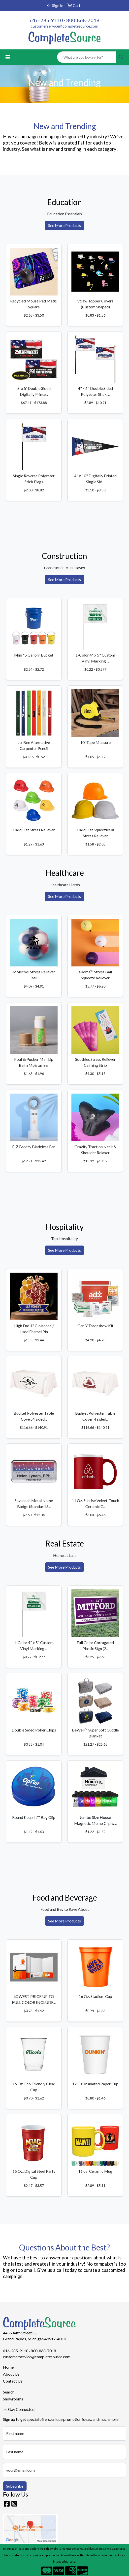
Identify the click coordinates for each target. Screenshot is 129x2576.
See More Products (64, 225)
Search (8, 2392)
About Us (11, 2374)
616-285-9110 (46, 20)
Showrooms (13, 2398)
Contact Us (12, 2381)
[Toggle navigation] (7, 57)
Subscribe (14, 2486)
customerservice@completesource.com (64, 26)
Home (8, 2367)
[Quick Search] (86, 57)
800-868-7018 (82, 20)
